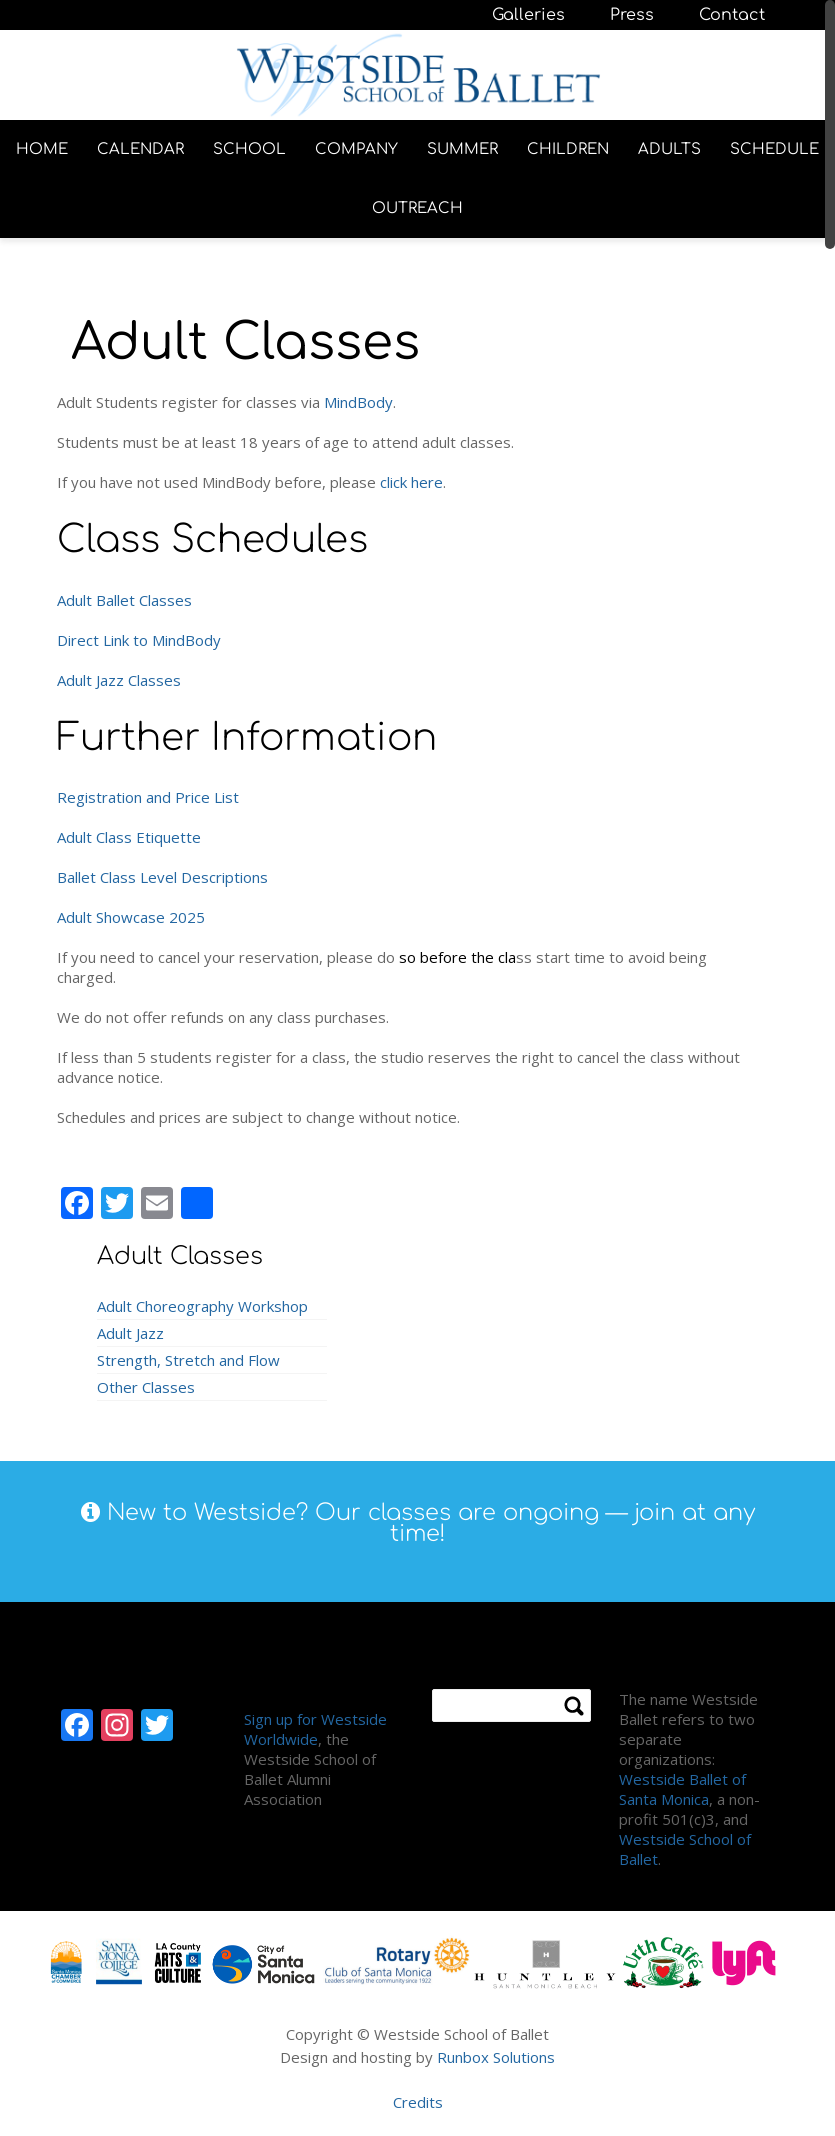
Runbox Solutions (496, 2057)
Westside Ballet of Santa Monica (682, 1789)
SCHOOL (249, 149)
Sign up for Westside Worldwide (315, 1729)
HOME (42, 149)
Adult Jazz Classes (119, 680)
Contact (732, 15)
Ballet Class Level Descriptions (162, 877)
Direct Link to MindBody (139, 640)
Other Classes (146, 1387)
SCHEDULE (774, 149)
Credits (418, 2102)
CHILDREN (568, 149)
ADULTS (669, 149)
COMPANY (356, 149)
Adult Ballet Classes (124, 600)
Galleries (528, 15)
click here (411, 482)
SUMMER (462, 149)
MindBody (358, 402)
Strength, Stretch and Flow (188, 1360)
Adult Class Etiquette (129, 837)
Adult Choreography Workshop (202, 1306)
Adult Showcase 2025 (131, 917)
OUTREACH (417, 208)
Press (632, 15)
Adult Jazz (130, 1333)
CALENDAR (140, 149)
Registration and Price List (148, 797)
